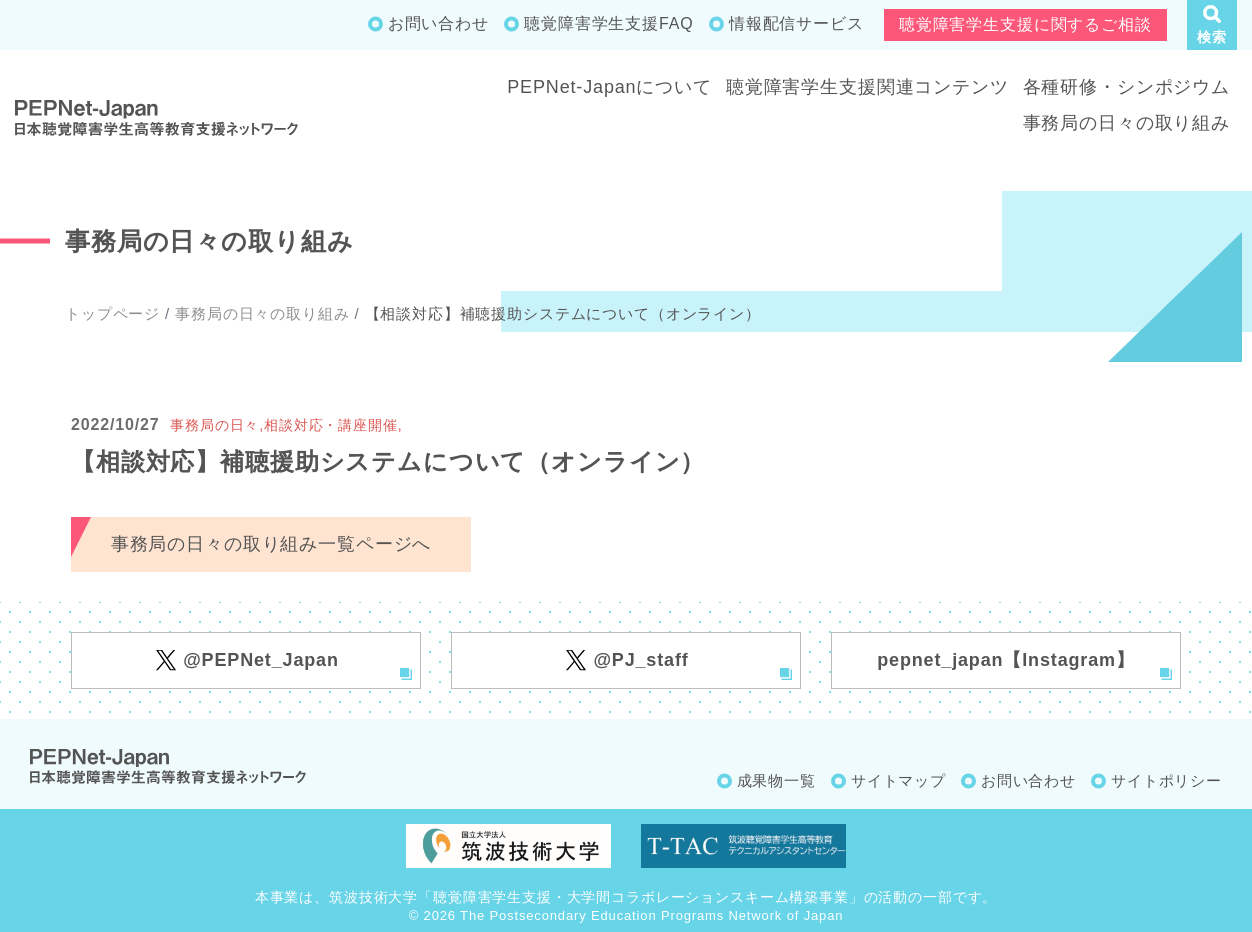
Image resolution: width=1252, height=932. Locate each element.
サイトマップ (898, 780)
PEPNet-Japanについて (609, 87)
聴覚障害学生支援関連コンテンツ (867, 87)
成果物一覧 (776, 780)
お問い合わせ (438, 23)
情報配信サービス (796, 23)
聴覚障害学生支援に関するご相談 (1025, 24)
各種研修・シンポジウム (1126, 87)
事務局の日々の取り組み (1126, 123)
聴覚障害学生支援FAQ (608, 23)
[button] (1212, 25)
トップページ (112, 313)
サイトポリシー (1166, 780)
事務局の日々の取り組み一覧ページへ (271, 544)
